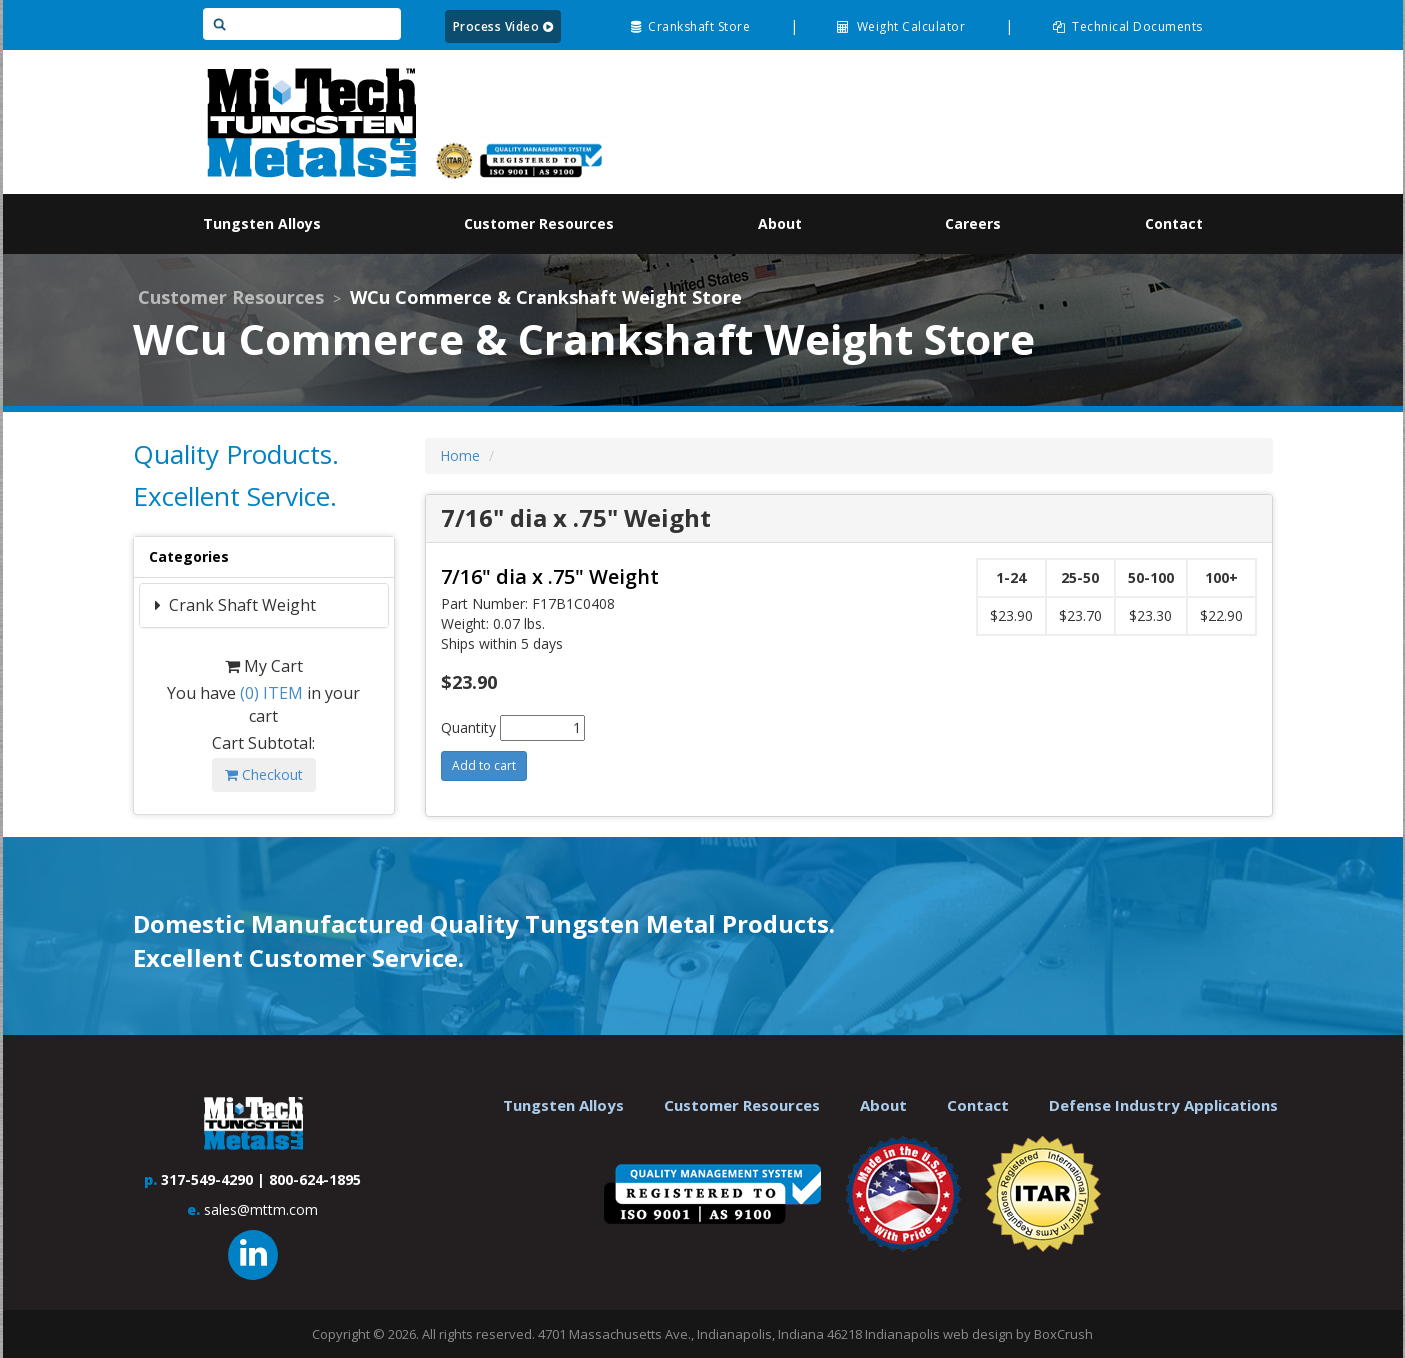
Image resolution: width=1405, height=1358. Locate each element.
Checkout (264, 774)
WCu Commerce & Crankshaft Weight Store (546, 297)
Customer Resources (231, 297)
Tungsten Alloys (563, 1105)
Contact (978, 1105)
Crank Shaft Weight (240, 605)
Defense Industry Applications (1163, 1105)
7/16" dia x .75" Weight (550, 576)
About (883, 1105)
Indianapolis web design (939, 1334)
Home (460, 455)
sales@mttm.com (261, 1209)
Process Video (503, 26)
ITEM (271, 693)
